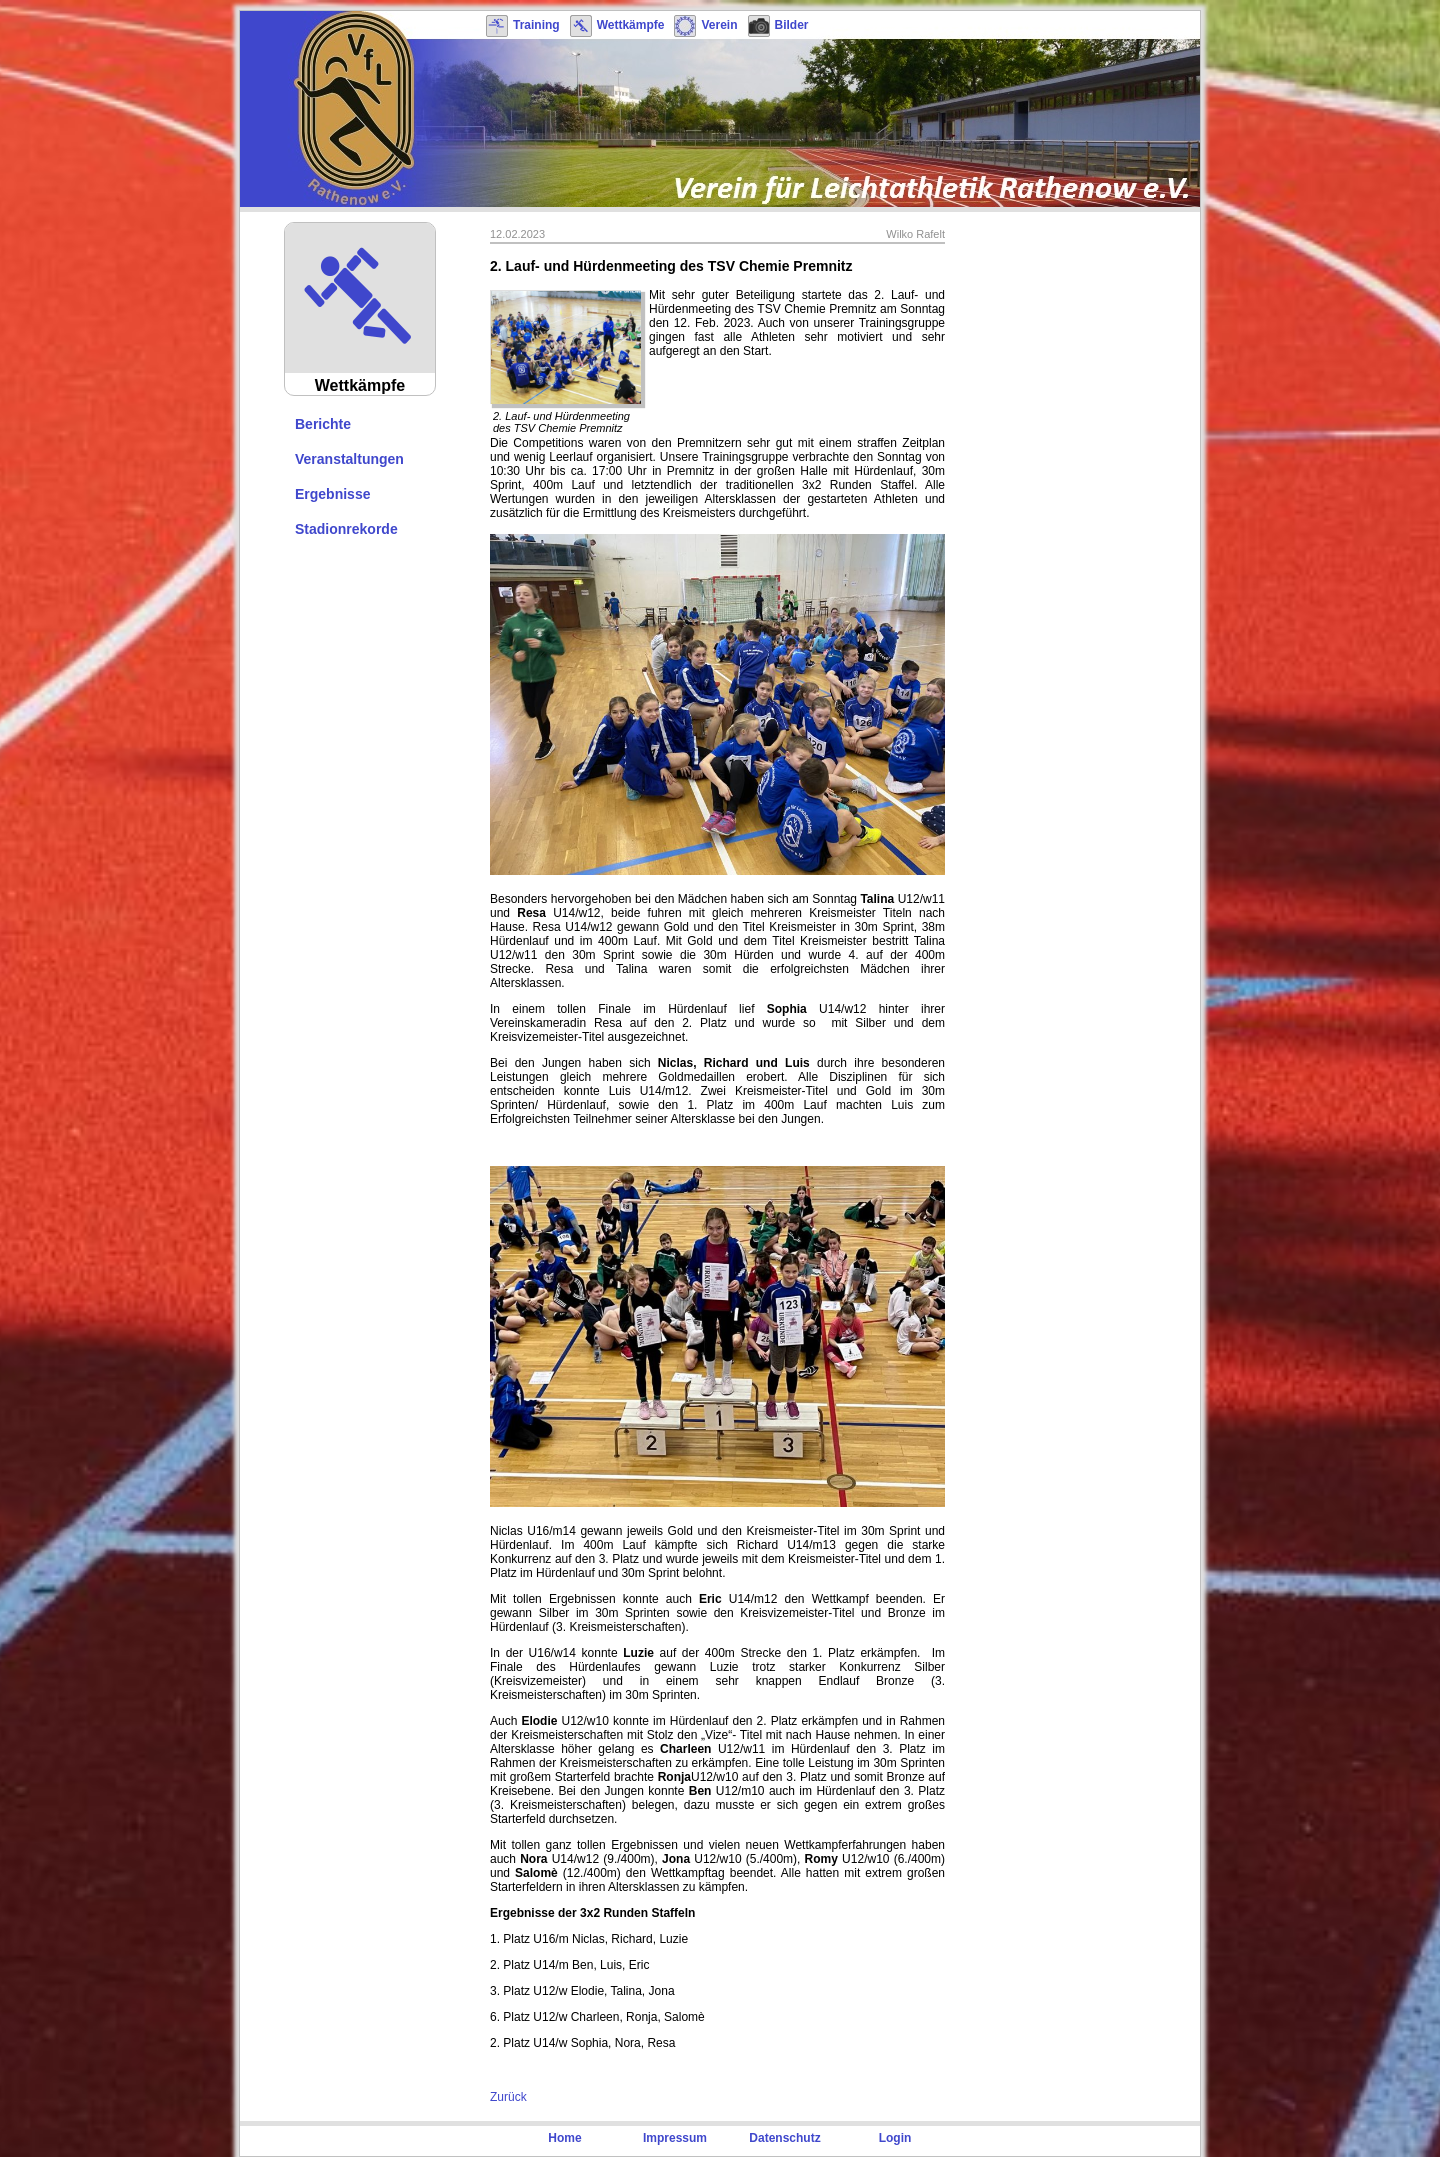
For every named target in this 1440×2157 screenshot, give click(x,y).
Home (564, 2138)
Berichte (323, 424)
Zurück (508, 2097)
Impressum (675, 2138)
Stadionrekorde (346, 529)
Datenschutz (784, 2138)
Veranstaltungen (349, 459)
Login (895, 2138)
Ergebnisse (332, 494)
